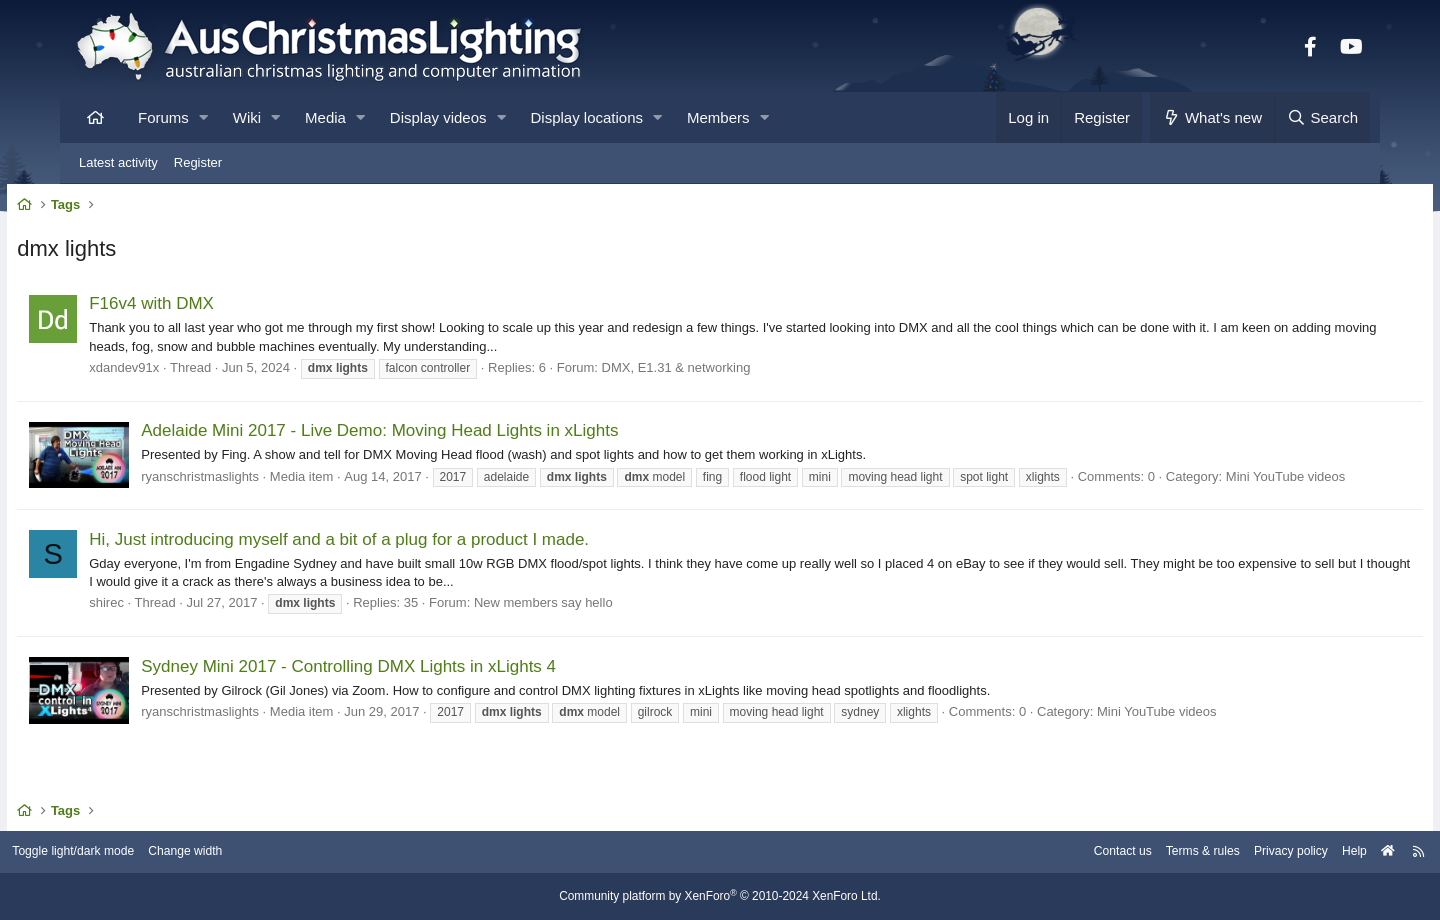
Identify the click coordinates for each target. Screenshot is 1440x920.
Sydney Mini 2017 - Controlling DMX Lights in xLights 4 (406, 688)
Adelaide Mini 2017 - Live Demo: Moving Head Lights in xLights (437, 435)
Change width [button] (264, 852)
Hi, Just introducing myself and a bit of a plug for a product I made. (397, 561)
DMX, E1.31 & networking (733, 371)
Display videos (438, 117)
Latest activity (118, 162)
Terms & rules (1123, 852)
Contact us (1038, 852)
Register (198, 162)
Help (1285, 852)
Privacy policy (1217, 852)
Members (718, 117)
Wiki (247, 117)
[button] (203, 117)
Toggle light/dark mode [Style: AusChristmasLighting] (144, 852)
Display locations (587, 117)
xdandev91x (182, 371)
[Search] (1322, 117)
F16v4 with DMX (209, 308)
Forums (163, 117)
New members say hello (601, 625)
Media (325, 117)
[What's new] (1212, 117)
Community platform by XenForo (720, 897)
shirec (164, 625)
